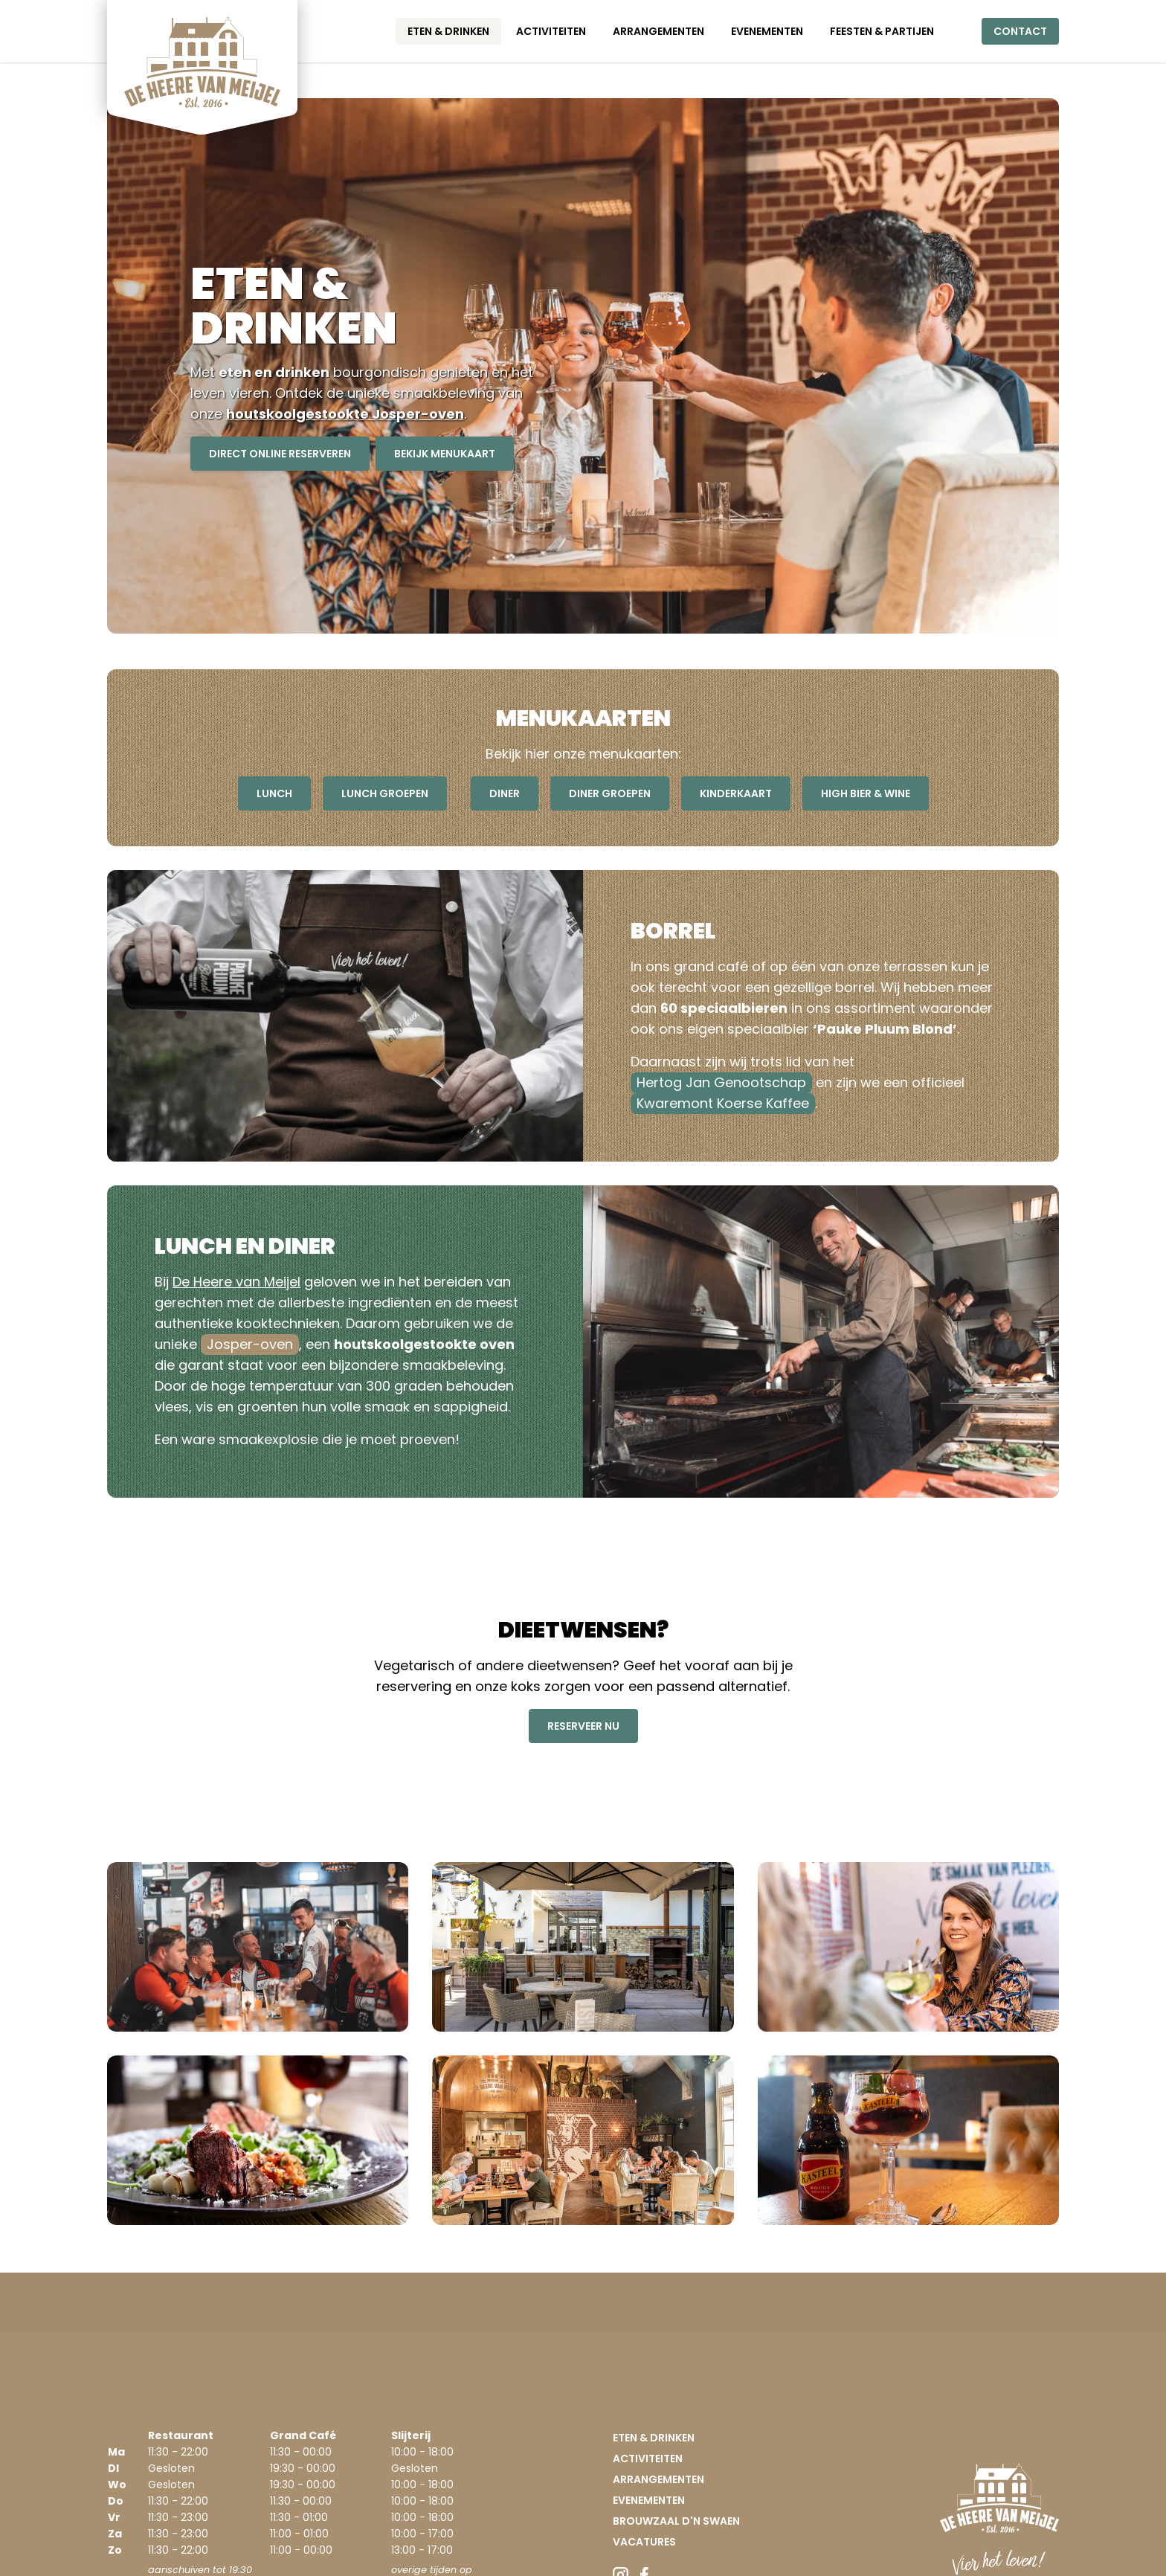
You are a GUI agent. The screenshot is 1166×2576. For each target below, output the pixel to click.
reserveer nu (583, 1726)
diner (504, 793)
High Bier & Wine (865, 793)
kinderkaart (736, 793)
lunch (274, 793)
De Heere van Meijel (236, 1281)
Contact (1020, 31)
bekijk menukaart (444, 453)
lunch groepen (384, 793)
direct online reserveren (280, 453)
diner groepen (610, 793)
